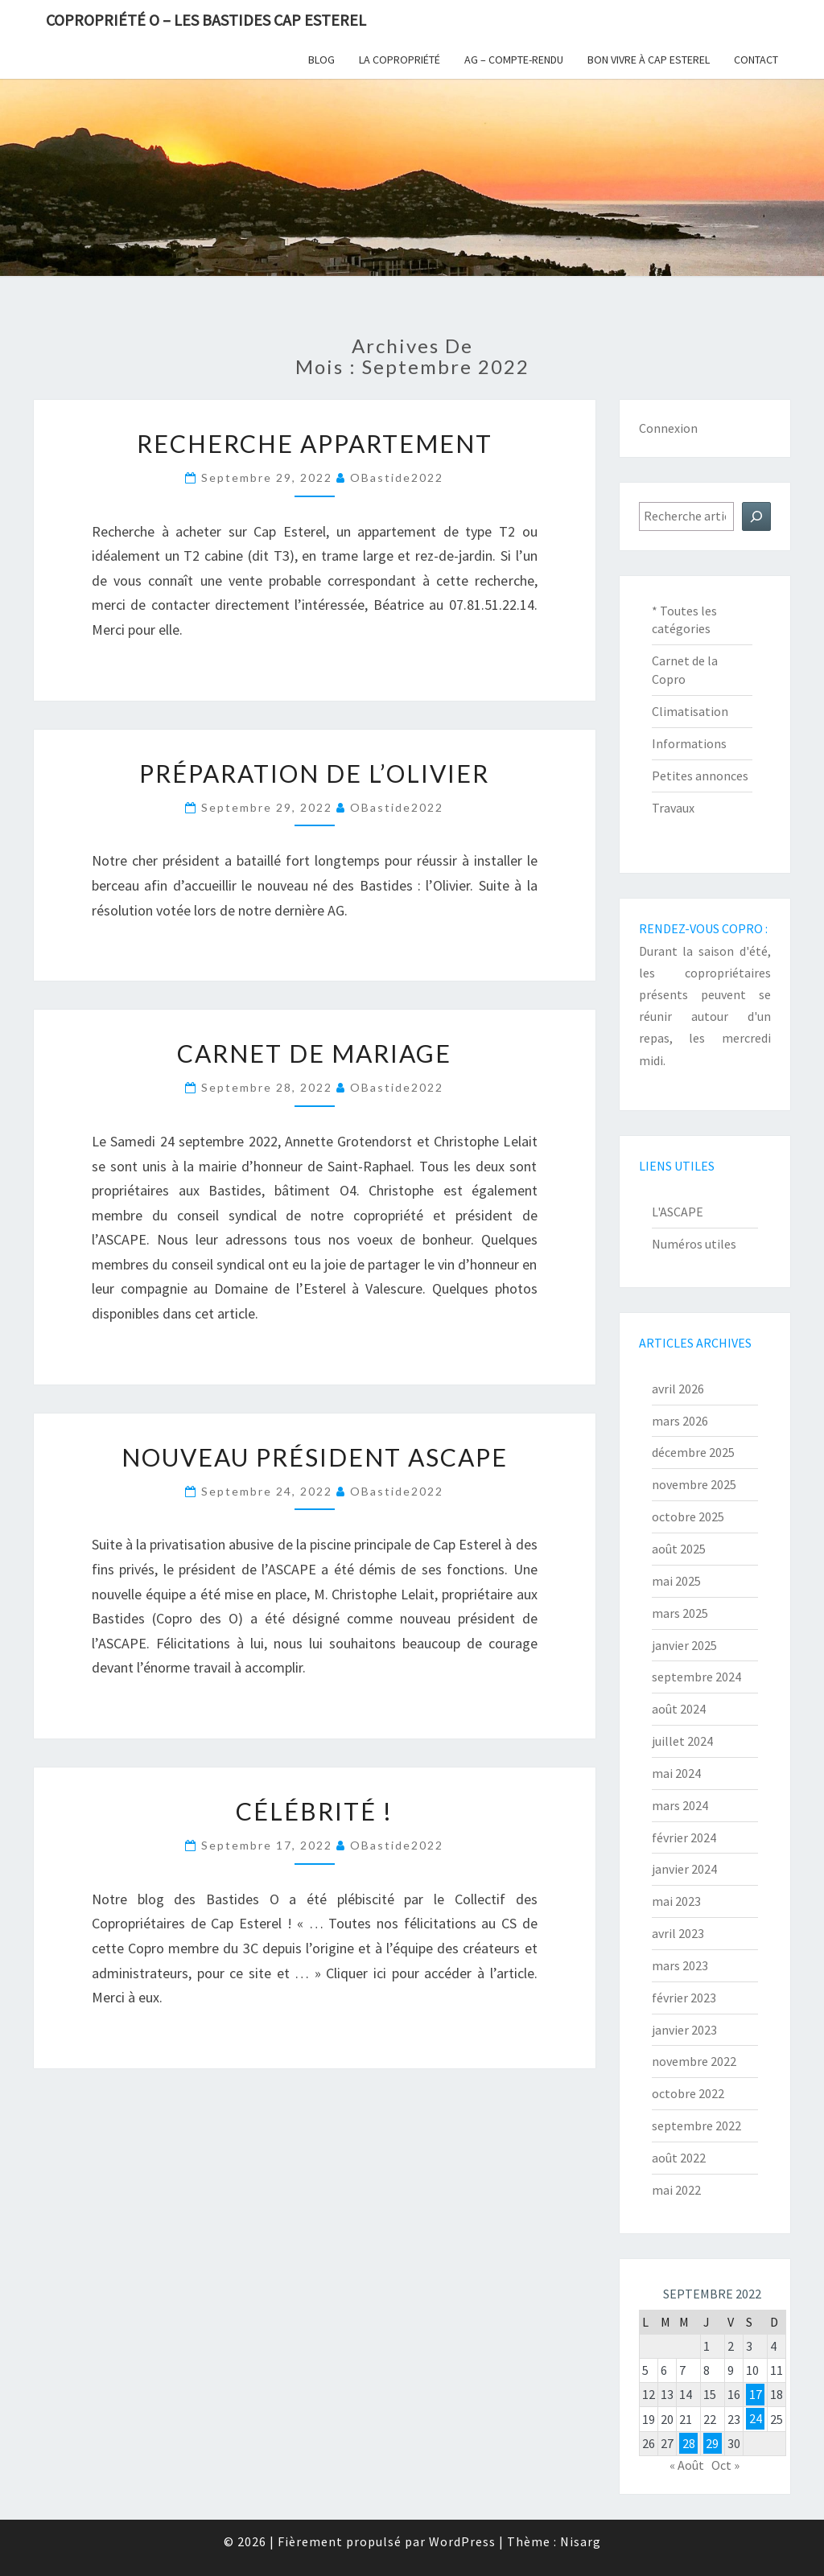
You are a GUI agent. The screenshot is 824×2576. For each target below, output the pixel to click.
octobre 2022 (688, 2093)
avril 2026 (678, 1389)
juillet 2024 (682, 1741)
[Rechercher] (756, 516)
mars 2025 (680, 1613)
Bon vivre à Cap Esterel (648, 59)
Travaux (673, 808)
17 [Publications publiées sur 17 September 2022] (755, 2394)
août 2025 (679, 1549)
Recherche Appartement (314, 443)
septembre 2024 (696, 1677)
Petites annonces (700, 775)
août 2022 (679, 2158)
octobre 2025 (688, 1516)
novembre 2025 (694, 1484)
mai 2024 (676, 1773)
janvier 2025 (684, 1645)
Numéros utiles (694, 1244)
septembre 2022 (696, 2125)
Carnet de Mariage (314, 1053)
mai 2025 (676, 1581)
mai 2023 (676, 1901)
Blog (321, 59)
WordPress (462, 2541)
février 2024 (684, 1837)
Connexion (668, 428)
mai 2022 (676, 2190)
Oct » (725, 2465)
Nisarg (580, 2541)
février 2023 (684, 1998)
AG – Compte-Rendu (513, 59)
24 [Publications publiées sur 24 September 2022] (755, 2419)
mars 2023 (680, 1965)
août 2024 (679, 1709)
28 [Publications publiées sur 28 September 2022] (688, 2443)
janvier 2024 (684, 1869)
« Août (687, 2465)
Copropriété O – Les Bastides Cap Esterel (206, 20)
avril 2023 (678, 1933)
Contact (756, 59)
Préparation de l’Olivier (314, 773)
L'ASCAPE (677, 1212)
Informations (689, 743)
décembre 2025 (693, 1452)
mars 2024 (680, 1805)
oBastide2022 (396, 477)
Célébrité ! (314, 1810)
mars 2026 (680, 1421)
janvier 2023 (684, 2030)
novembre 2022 (694, 2061)
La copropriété (399, 59)
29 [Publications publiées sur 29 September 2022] (712, 2443)
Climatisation (690, 711)
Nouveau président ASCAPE (315, 1456)
